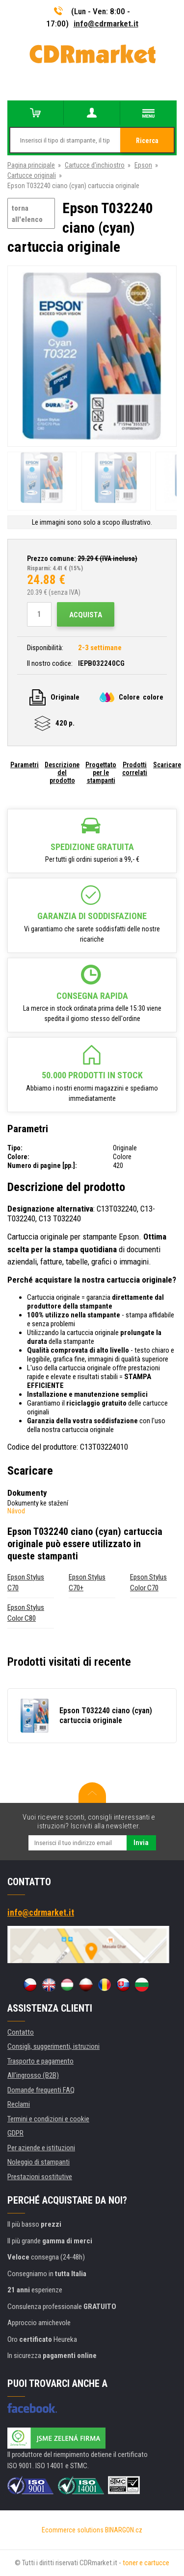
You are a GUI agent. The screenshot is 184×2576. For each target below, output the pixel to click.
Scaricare (167, 765)
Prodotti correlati (134, 769)
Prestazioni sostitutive (39, 2176)
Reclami (18, 2104)
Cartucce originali (31, 175)
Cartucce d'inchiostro (95, 165)
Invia (141, 1842)
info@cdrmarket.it (106, 23)
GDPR (15, 2133)
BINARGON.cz (123, 2530)
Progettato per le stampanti (100, 772)
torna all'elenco (27, 214)
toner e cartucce (146, 2562)
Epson (143, 165)
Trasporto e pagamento (40, 2061)
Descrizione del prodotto (62, 772)
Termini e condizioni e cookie (48, 2118)
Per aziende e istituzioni (41, 2147)
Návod (16, 1511)
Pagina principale (31, 165)
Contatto (20, 2032)
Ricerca (147, 141)
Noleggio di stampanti (38, 2162)
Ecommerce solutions (73, 2530)
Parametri (24, 765)
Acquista (85, 614)
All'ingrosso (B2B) (33, 2075)
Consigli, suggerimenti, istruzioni (53, 2046)
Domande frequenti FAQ (41, 2090)
